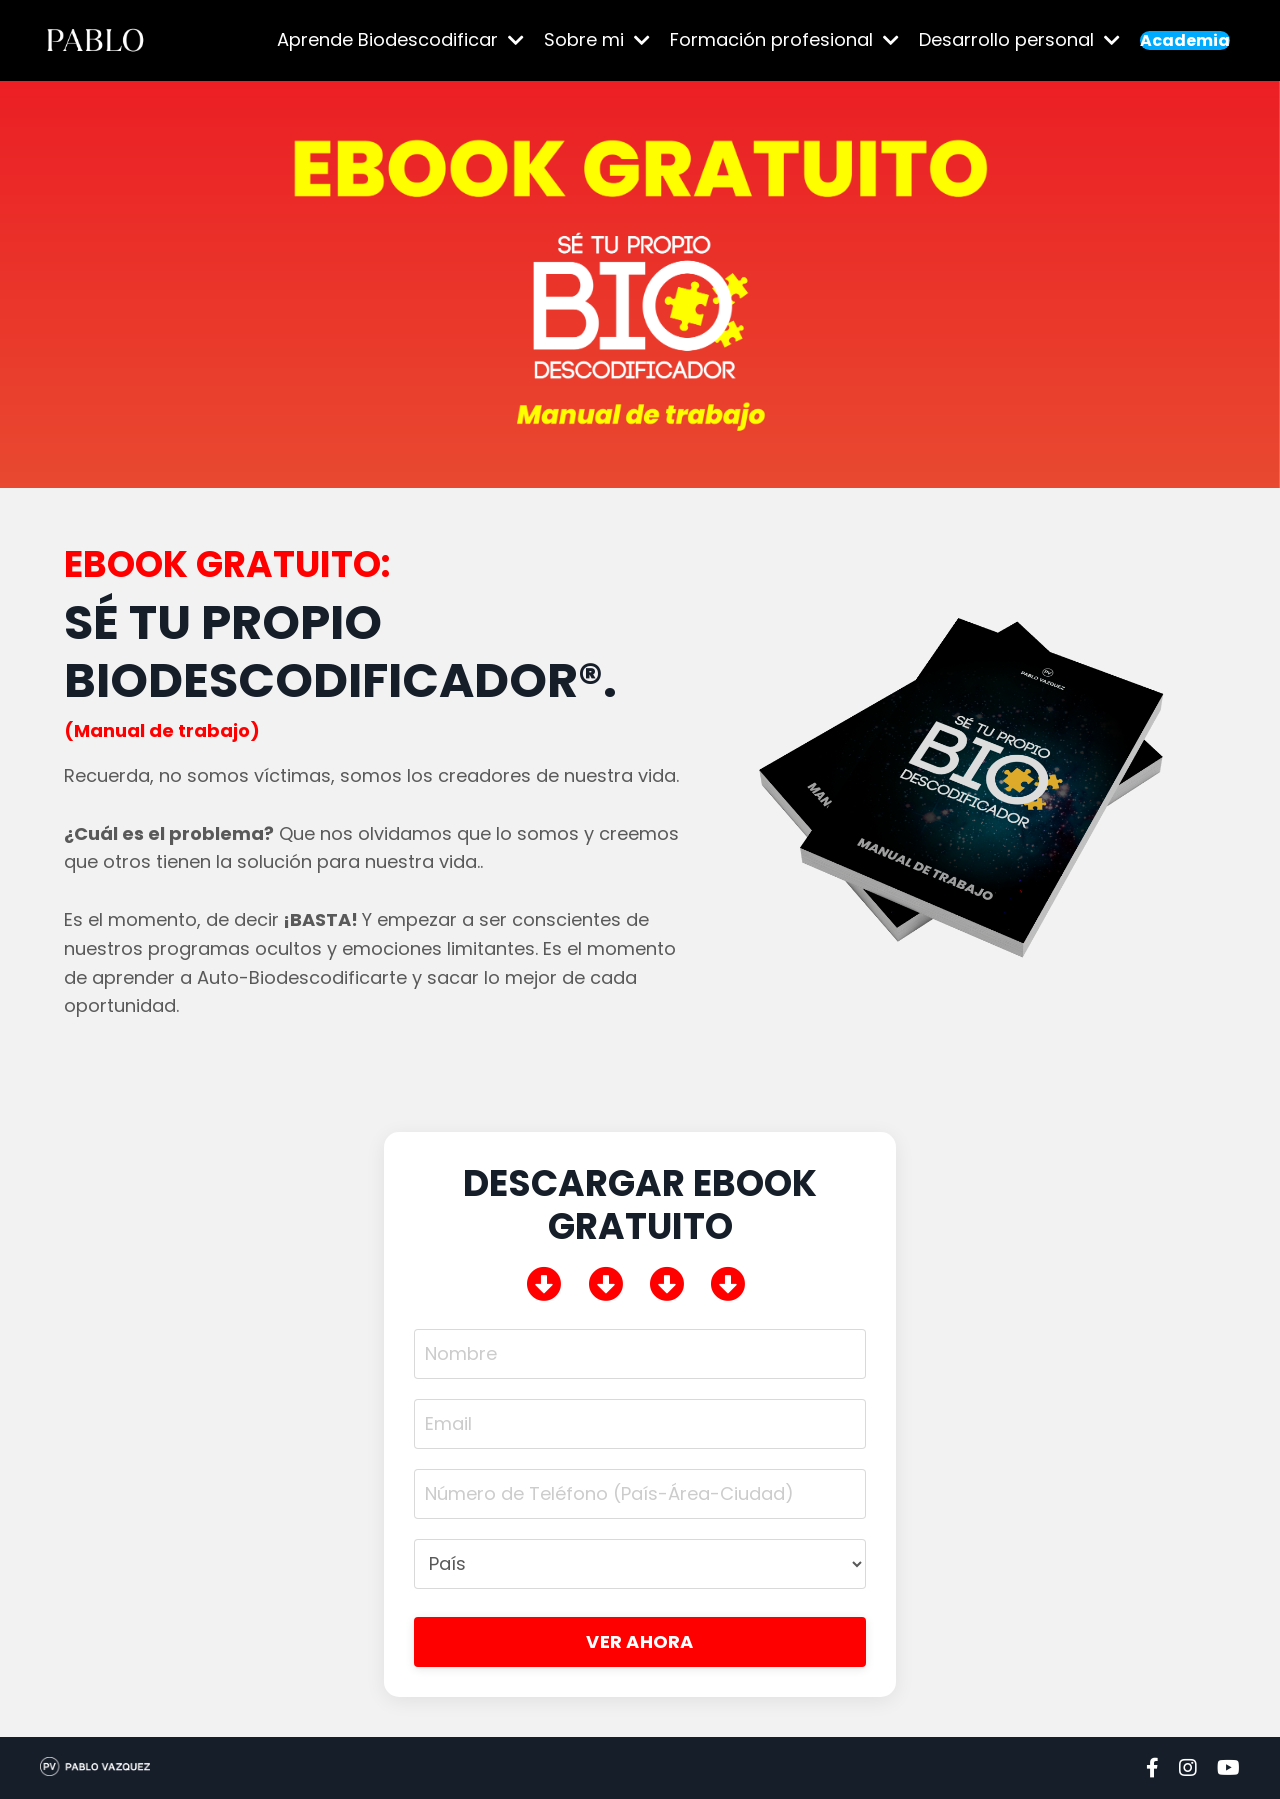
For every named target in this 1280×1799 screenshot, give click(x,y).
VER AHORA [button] (639, 1641)
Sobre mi (597, 39)
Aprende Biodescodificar (400, 39)
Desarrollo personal (1019, 39)
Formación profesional (784, 39)
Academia (1185, 40)
